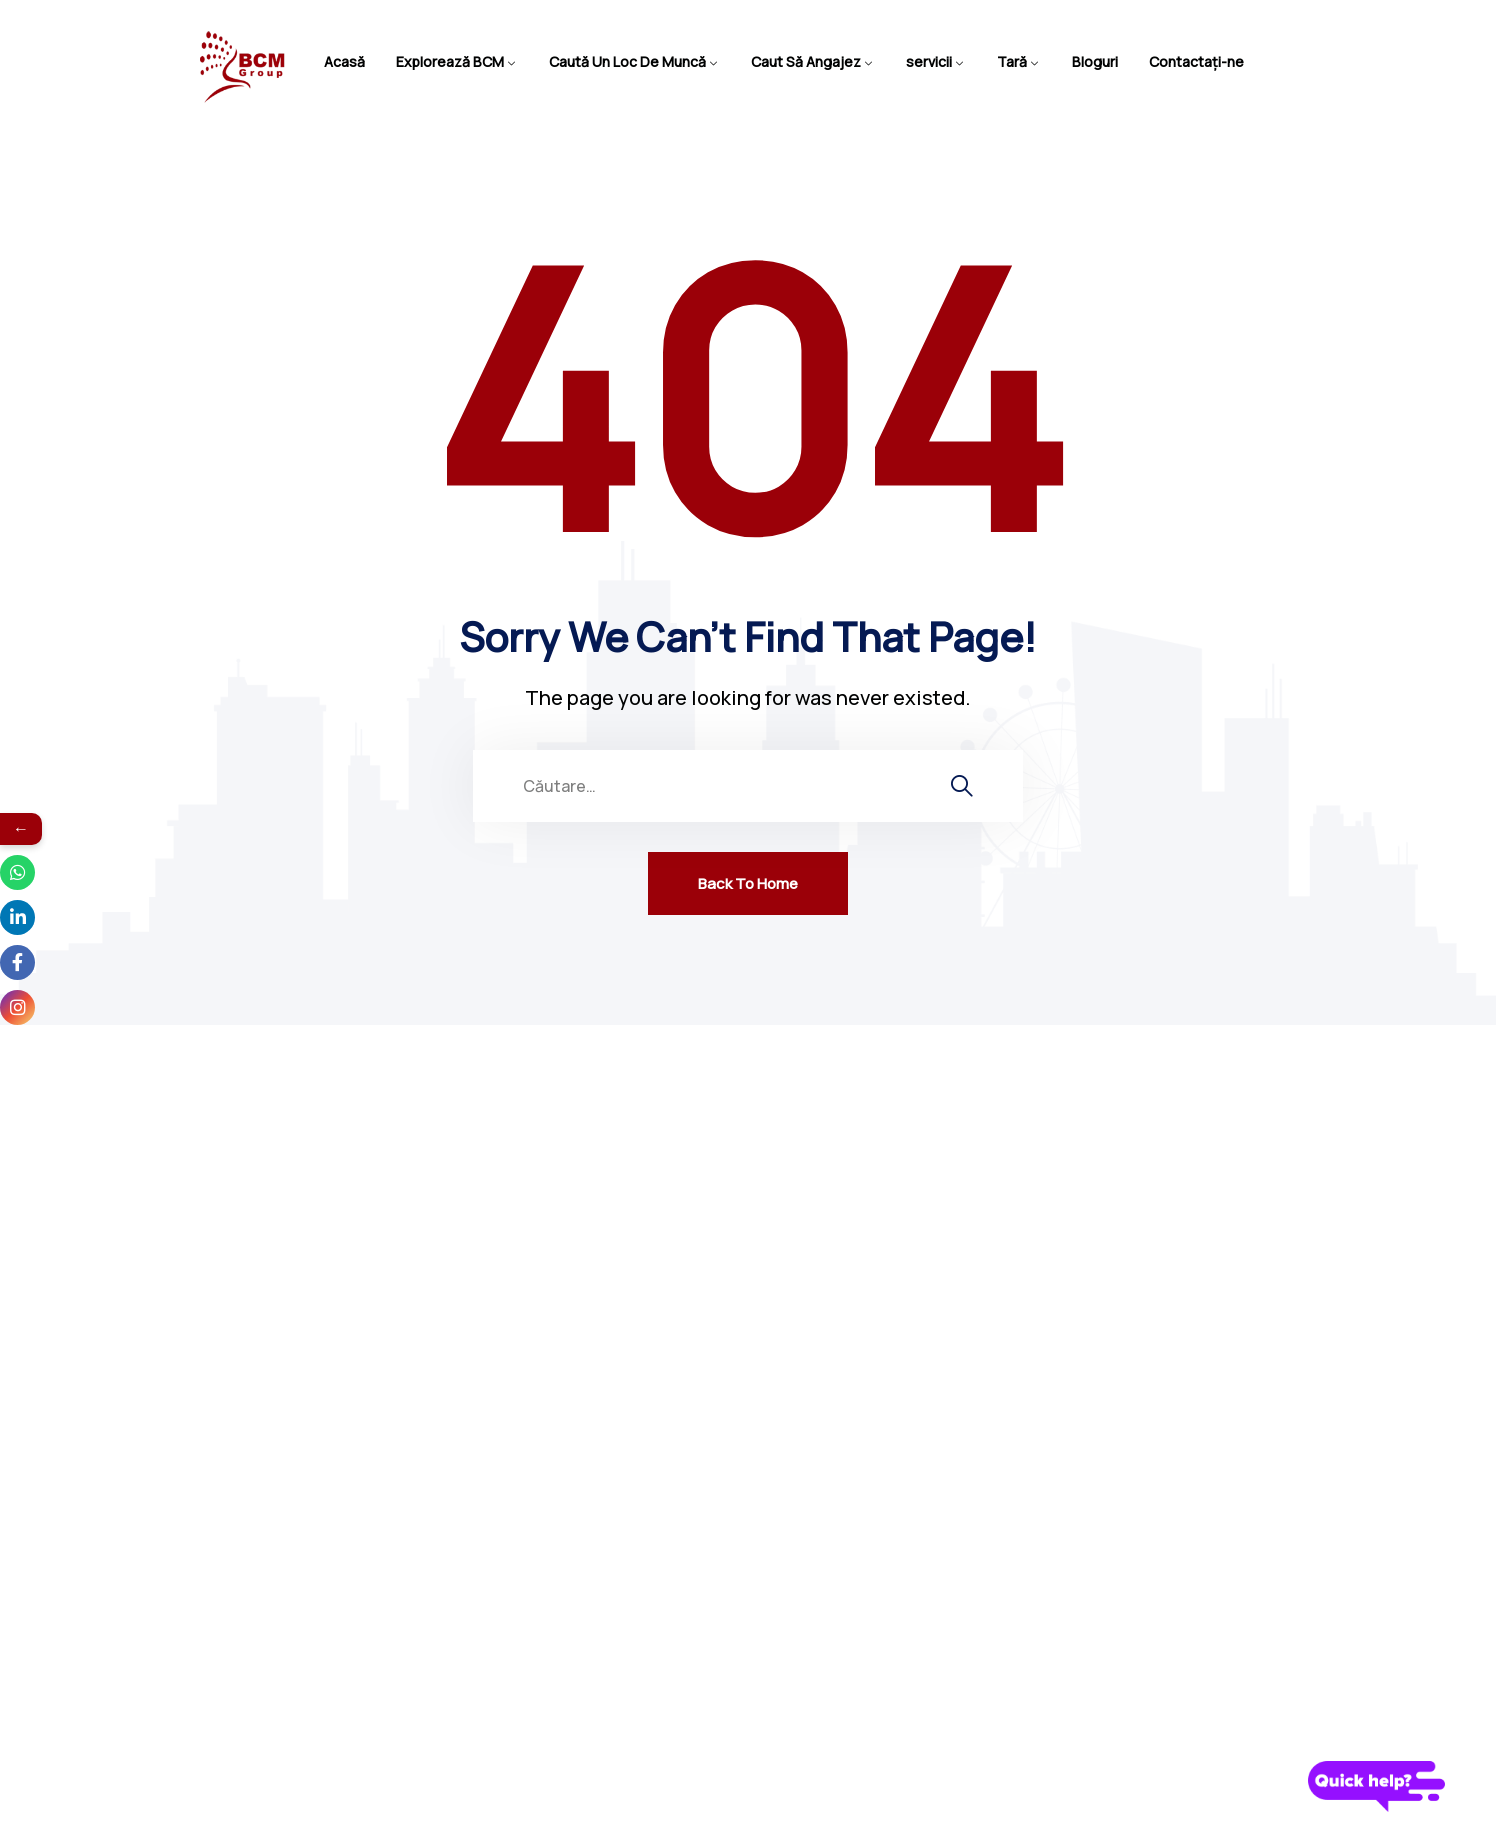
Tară (1012, 61)
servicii (929, 61)
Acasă (344, 61)
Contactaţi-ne (1196, 61)
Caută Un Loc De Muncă (627, 61)
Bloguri (1095, 61)
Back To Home (748, 883)
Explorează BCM (450, 61)
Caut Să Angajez (806, 61)
